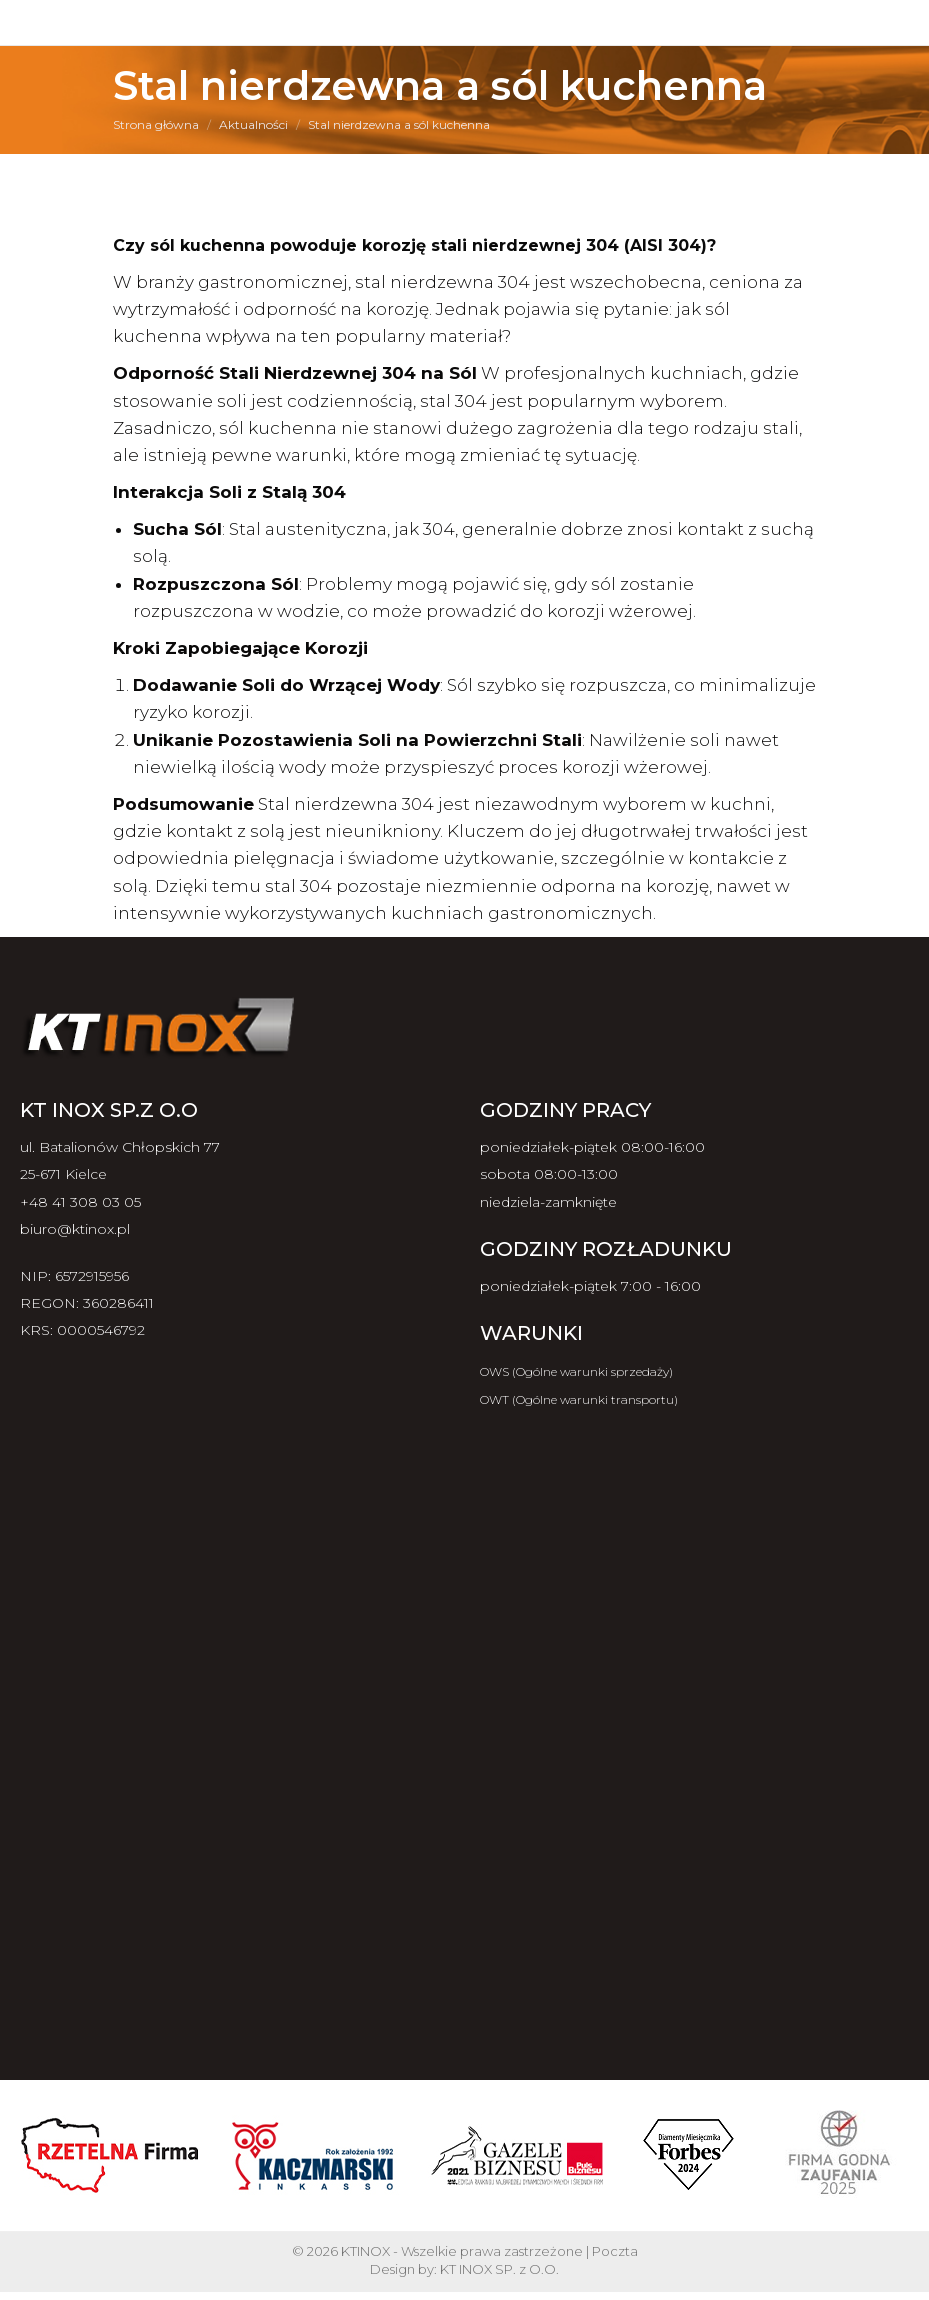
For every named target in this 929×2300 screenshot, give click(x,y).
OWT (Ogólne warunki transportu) (579, 1399)
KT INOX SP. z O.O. (499, 2269)
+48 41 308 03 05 (80, 1202)
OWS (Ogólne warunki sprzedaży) (576, 1371)
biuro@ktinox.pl (75, 1229)
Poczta (615, 2251)
